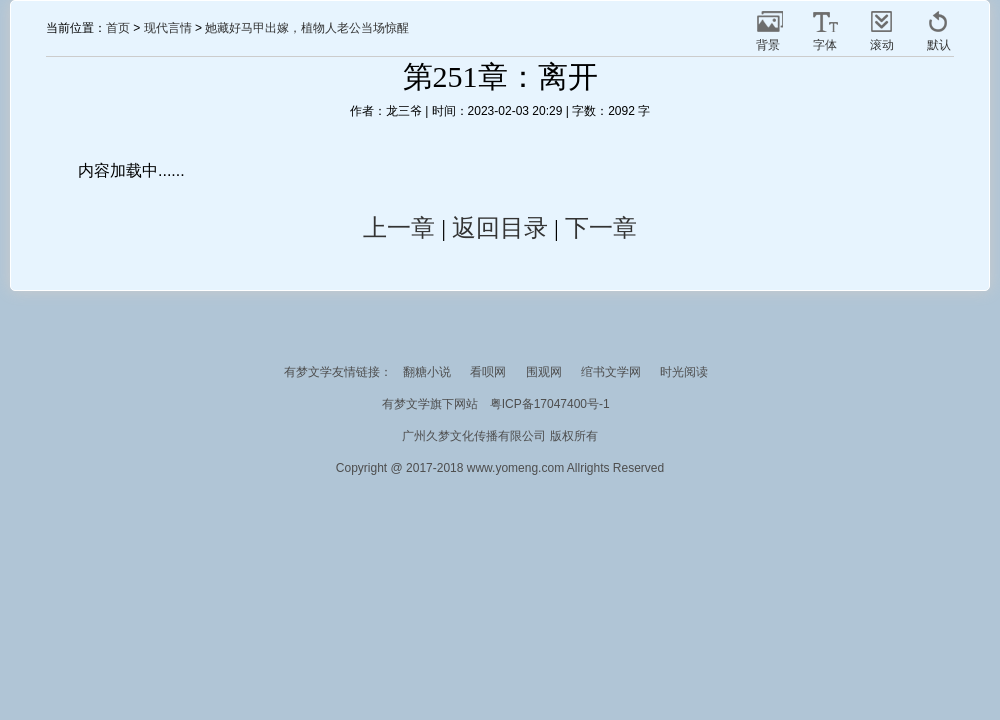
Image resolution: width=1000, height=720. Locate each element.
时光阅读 (684, 372)
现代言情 (168, 28)
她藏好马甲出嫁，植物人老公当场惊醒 (307, 28)
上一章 (399, 228)
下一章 (601, 228)
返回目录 (500, 228)
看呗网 (488, 372)
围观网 (544, 372)
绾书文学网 (611, 372)
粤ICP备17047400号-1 (550, 404)
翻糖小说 (427, 372)
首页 (118, 28)
